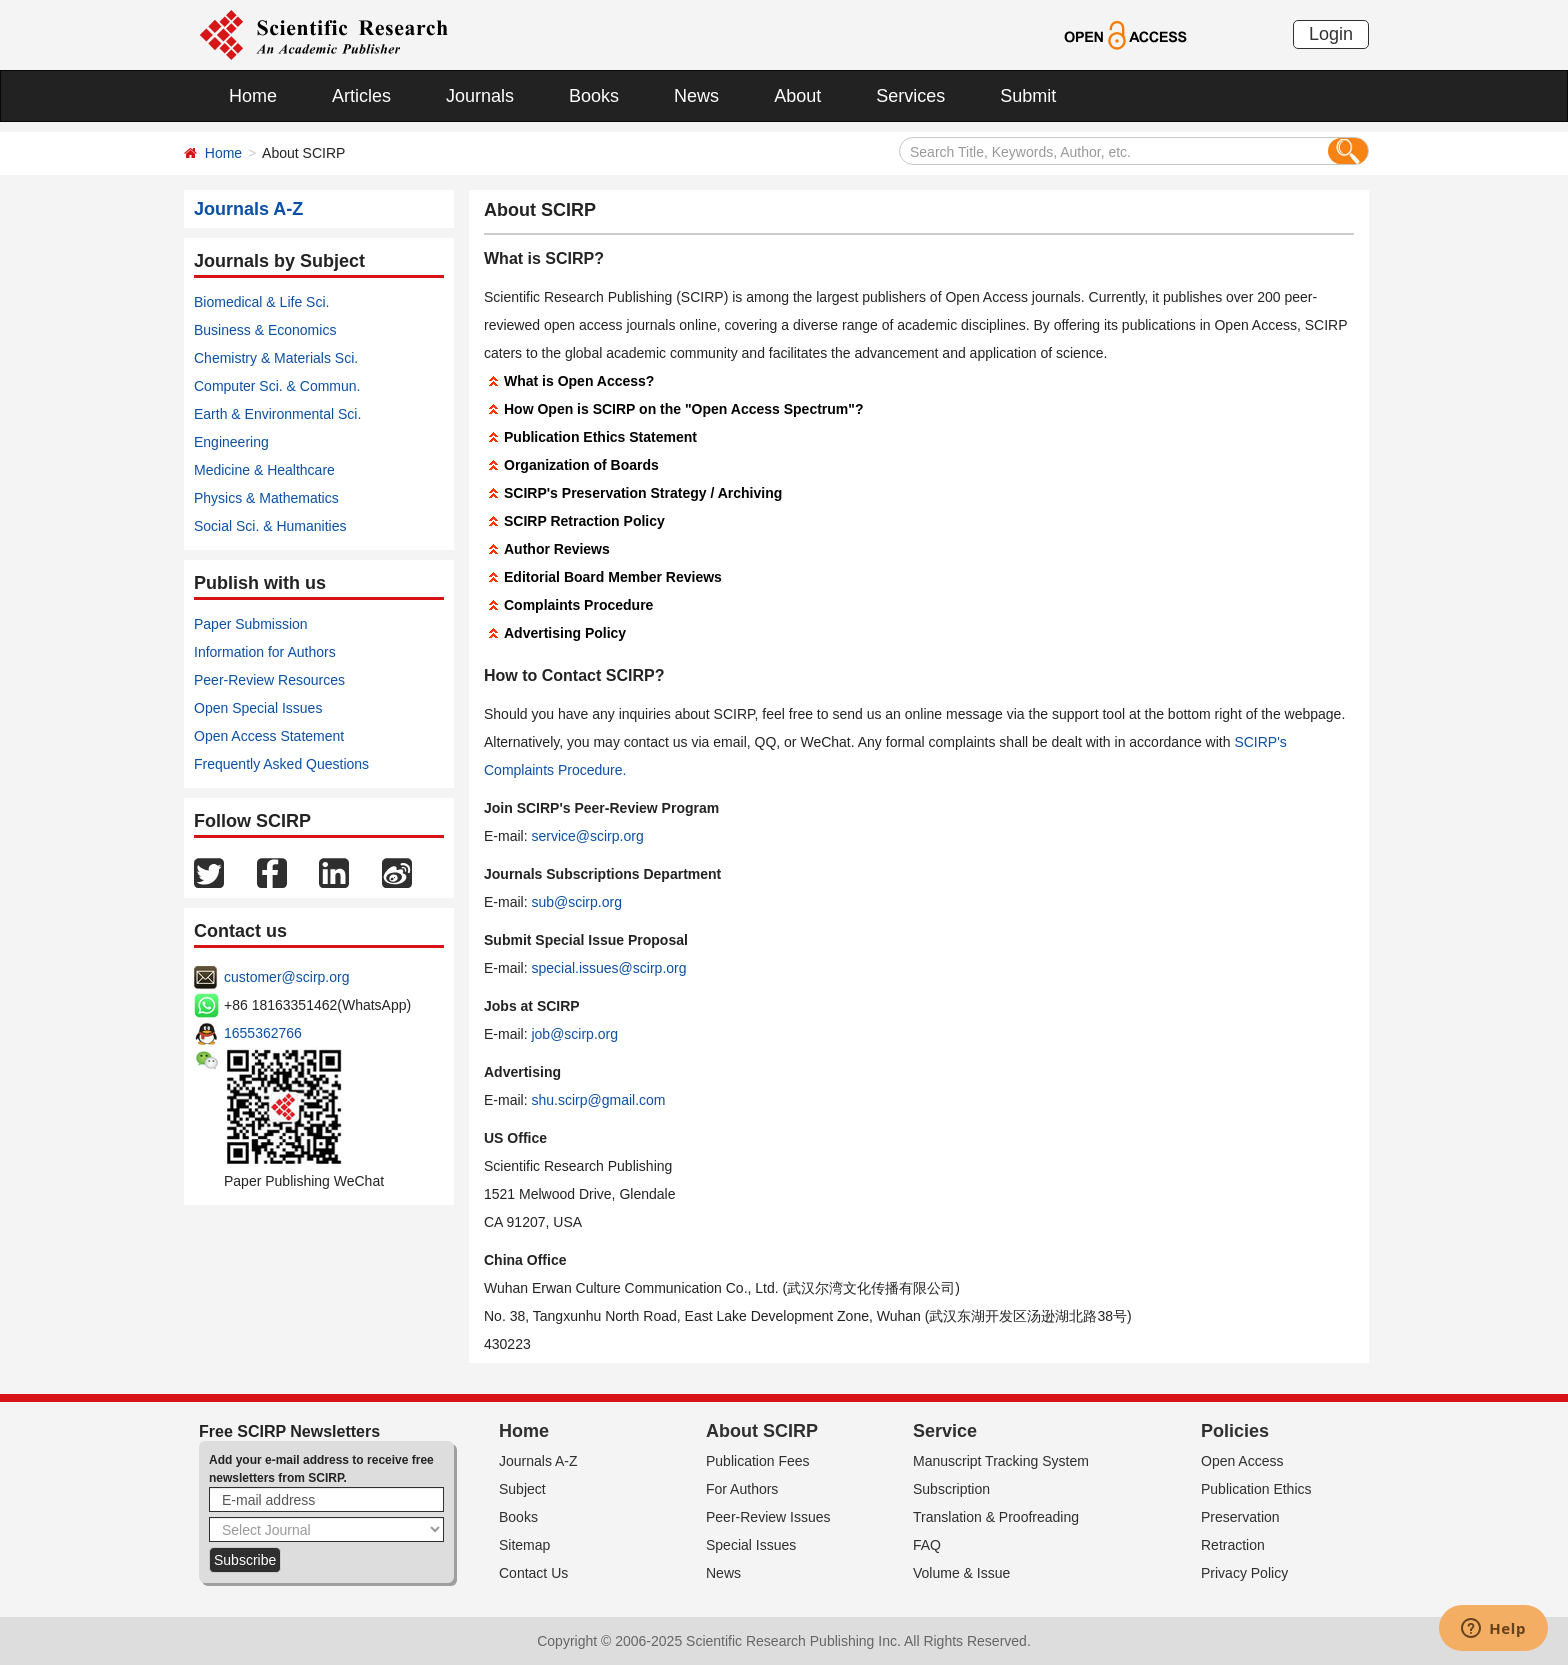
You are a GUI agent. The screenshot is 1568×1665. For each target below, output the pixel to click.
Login (1331, 34)
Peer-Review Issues (768, 1517)
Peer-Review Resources (269, 680)
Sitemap (524, 1545)
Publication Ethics (1256, 1489)
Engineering (231, 442)
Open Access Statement (269, 736)
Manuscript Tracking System (1001, 1461)
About (797, 96)
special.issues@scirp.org (608, 968)
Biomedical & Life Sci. (261, 302)
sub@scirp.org (576, 902)
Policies (1235, 1431)
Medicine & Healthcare (264, 470)
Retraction (1233, 1545)
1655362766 (263, 1033)
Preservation (1240, 1517)
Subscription (951, 1489)
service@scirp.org (587, 836)
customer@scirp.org (286, 977)
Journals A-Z (538, 1461)
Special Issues (751, 1545)
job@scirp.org (574, 1034)
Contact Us (533, 1573)
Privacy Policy (1244, 1573)
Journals (480, 96)
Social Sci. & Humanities (270, 526)
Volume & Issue (961, 1573)
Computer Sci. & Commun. (277, 386)
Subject (522, 1489)
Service (945, 1431)
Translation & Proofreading (996, 1517)
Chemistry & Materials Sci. (276, 358)
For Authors (742, 1489)
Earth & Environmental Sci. (277, 414)
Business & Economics (265, 330)
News (696, 96)
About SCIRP (762, 1431)
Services (910, 96)
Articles (361, 96)
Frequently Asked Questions (281, 764)
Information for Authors (265, 652)
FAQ (927, 1545)
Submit (1028, 96)
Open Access (1242, 1461)
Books (594, 96)
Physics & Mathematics (266, 498)
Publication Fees (758, 1461)
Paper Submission (251, 624)
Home (253, 96)
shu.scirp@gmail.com (598, 1100)
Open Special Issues (258, 708)
